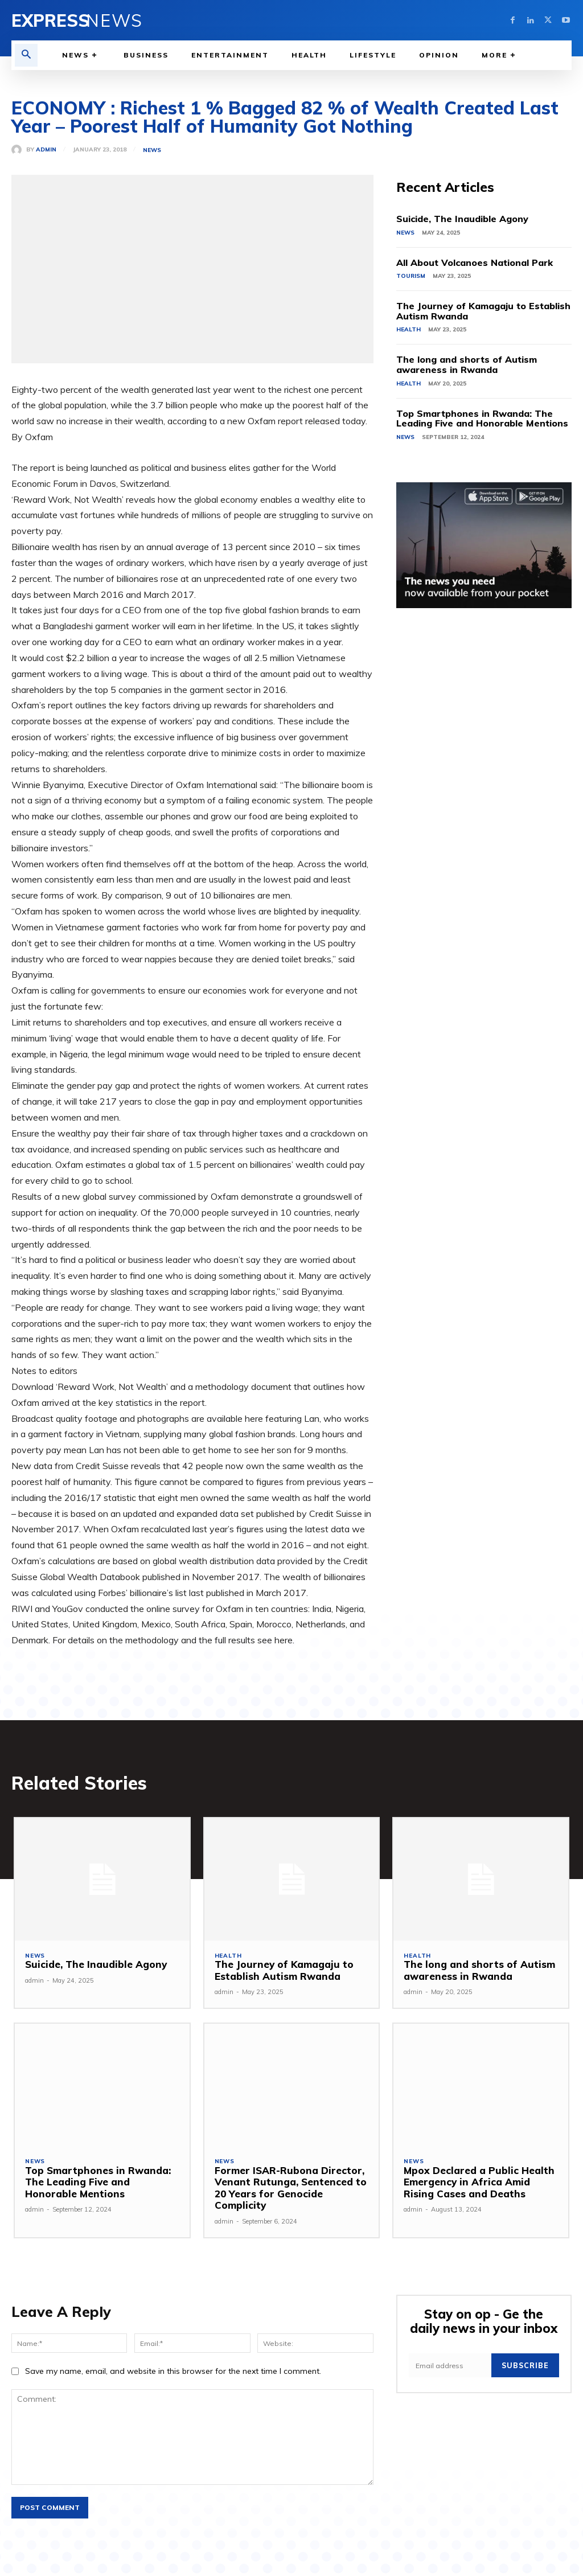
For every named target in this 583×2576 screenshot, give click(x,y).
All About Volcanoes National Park (474, 262)
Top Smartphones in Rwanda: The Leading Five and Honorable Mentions (482, 418)
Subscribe (526, 2365)
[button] (26, 55)
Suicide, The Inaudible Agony (462, 218)
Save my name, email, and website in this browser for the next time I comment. (173, 2371)
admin (46, 150)
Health (408, 329)
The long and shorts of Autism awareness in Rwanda (466, 364)
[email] (450, 2365)
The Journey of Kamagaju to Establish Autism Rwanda (483, 311)
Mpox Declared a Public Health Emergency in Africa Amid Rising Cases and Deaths (478, 2182)
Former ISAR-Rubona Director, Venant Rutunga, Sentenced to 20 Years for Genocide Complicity (290, 2187)
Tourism (410, 276)
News (152, 150)
